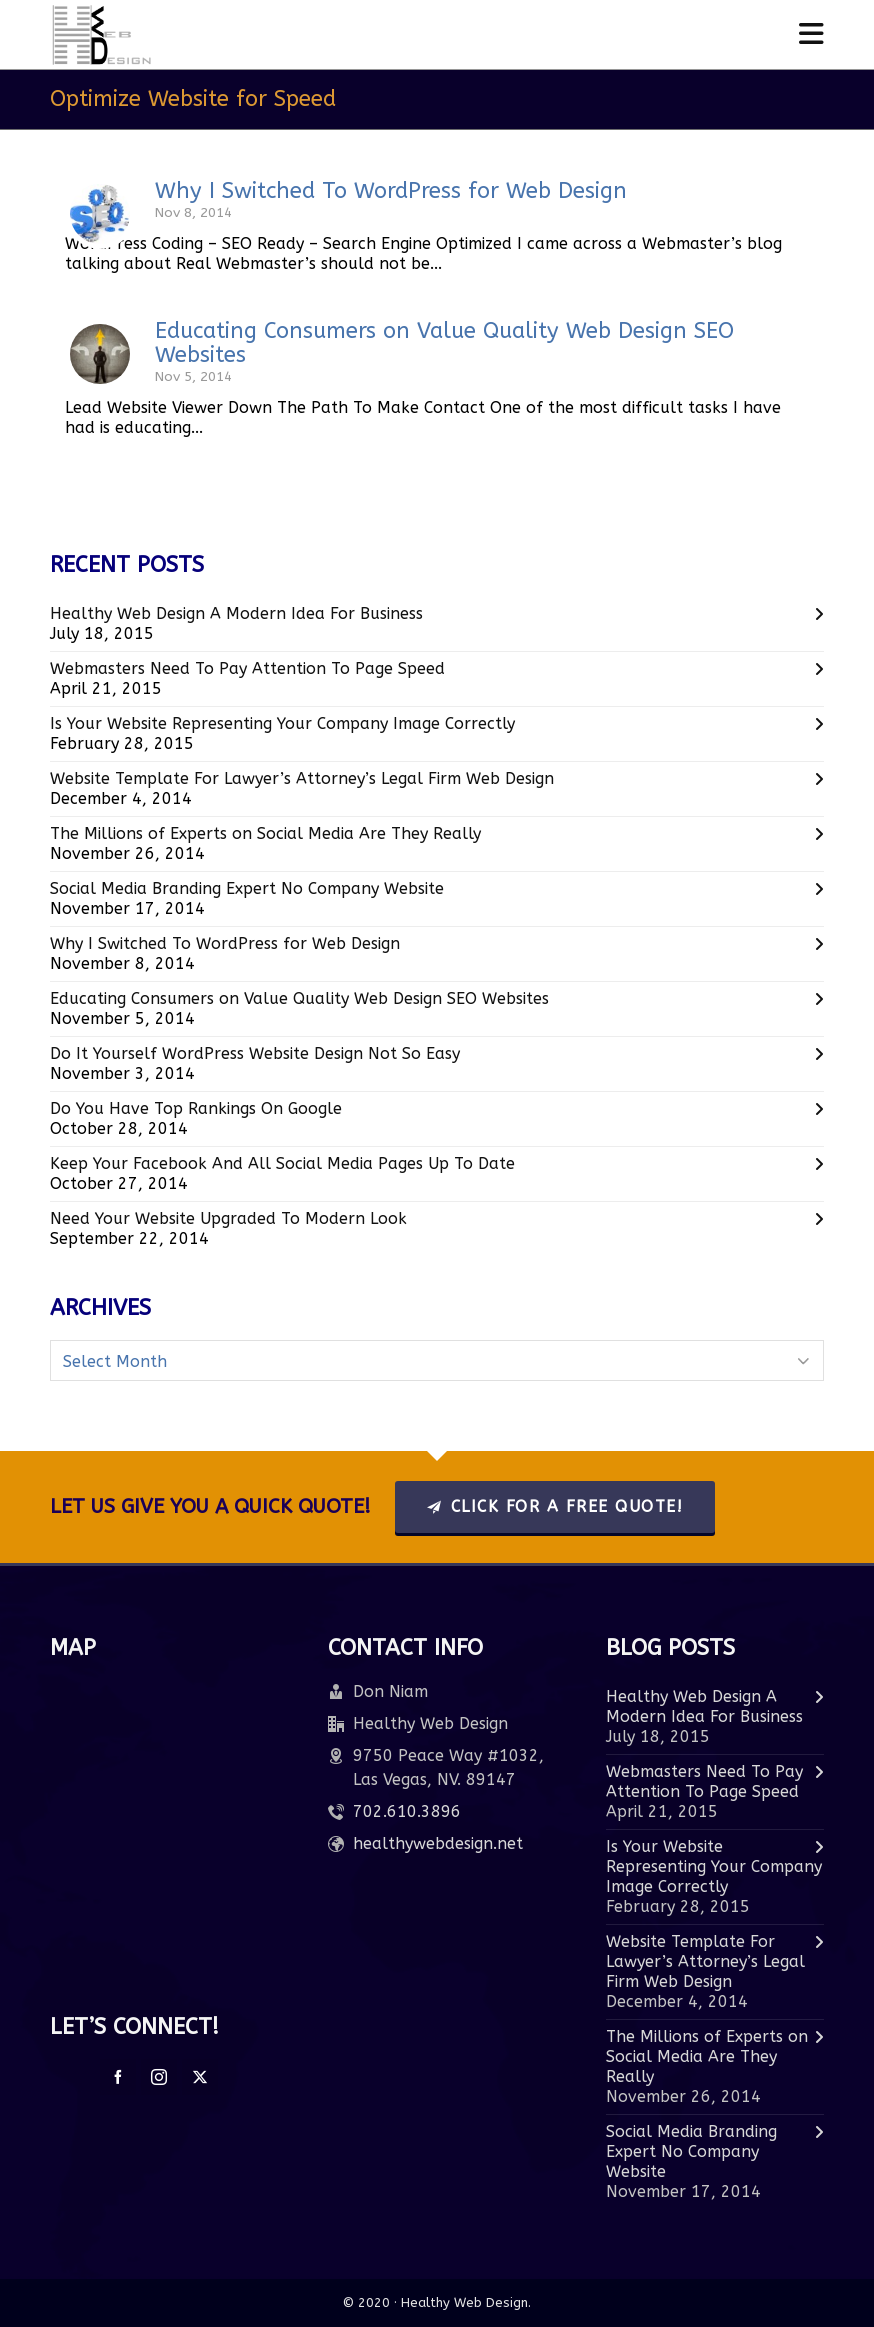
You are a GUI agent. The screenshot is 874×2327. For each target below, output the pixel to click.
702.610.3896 (407, 1811)
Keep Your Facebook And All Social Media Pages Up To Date (282, 1163)
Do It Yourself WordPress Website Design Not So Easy (255, 1053)
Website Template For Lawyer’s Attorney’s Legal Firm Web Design (302, 778)
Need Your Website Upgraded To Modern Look (228, 1218)
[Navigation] (811, 35)
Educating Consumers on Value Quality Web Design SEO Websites (444, 343)
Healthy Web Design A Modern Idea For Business (236, 613)
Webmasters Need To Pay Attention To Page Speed (247, 668)
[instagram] (159, 2077)
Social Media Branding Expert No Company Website (247, 888)
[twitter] (200, 2077)
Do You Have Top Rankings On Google (196, 1108)
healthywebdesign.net (438, 1843)
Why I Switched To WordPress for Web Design (391, 191)
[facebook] (118, 2077)
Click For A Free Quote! (555, 1506)
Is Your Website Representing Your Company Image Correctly (282, 723)
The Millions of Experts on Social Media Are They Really (265, 833)
